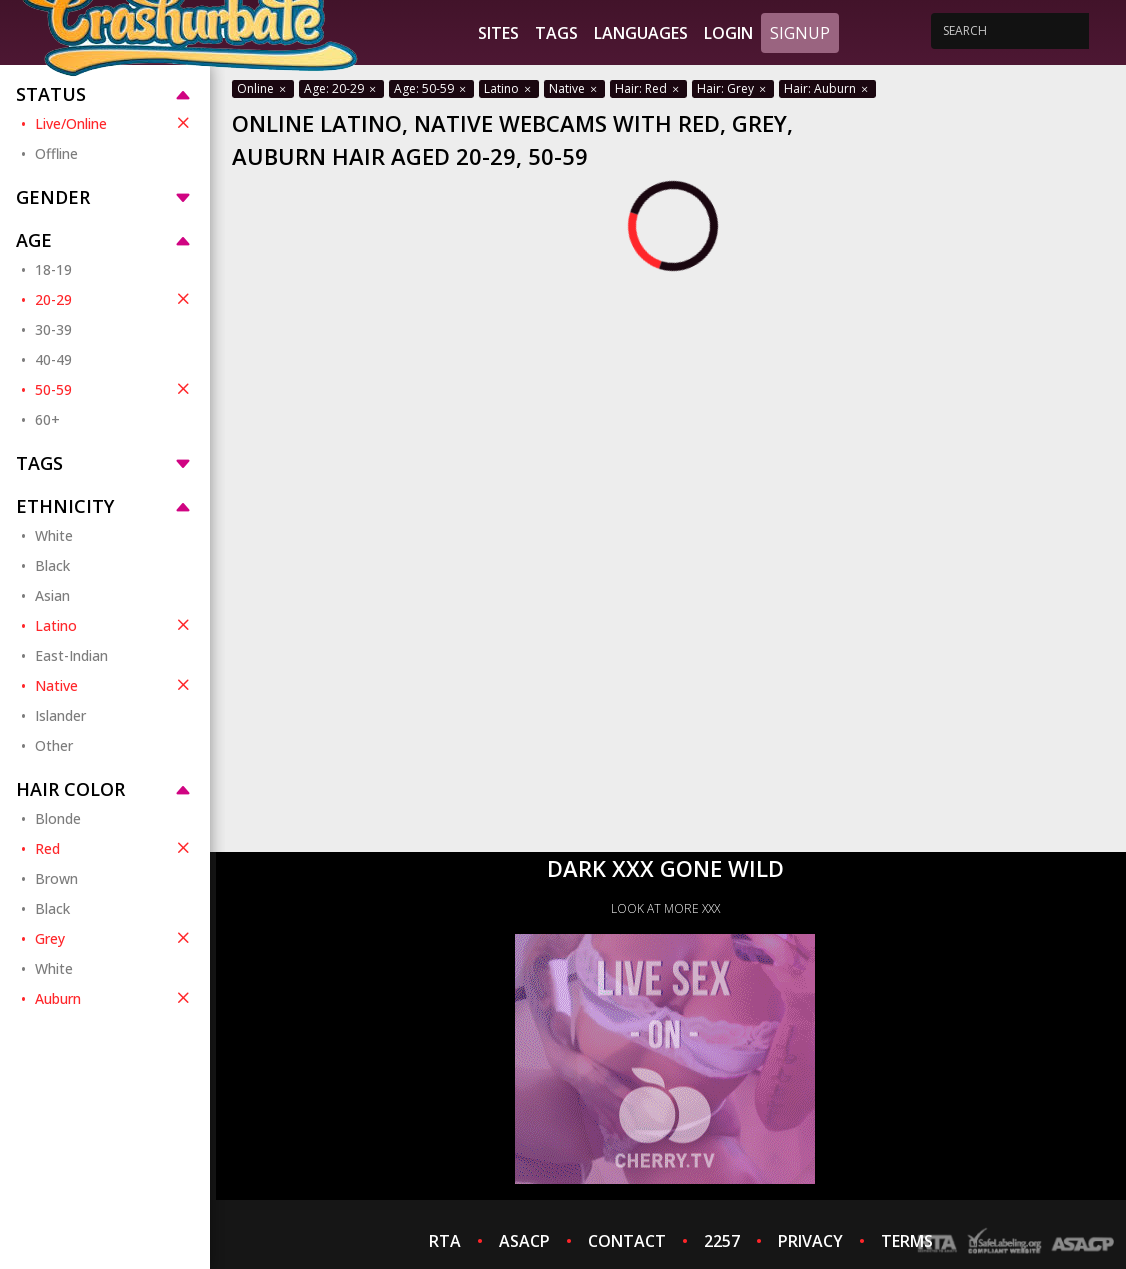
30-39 (53, 329)
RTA (445, 1241)
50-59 (114, 389)
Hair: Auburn (827, 88)
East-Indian (71, 655)
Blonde (58, 818)
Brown (56, 878)
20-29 (114, 299)
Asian (52, 595)
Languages (641, 33)
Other (54, 745)
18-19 (53, 269)
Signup (800, 33)
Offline (56, 153)
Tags (556, 33)
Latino (114, 625)
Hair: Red (648, 88)
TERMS (907, 1241)
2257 (722, 1241)
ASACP (524, 1241)
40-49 (53, 359)
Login (728, 33)
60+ (47, 419)
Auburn (114, 998)
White (54, 535)
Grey (114, 938)
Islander (60, 715)
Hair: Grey (733, 88)
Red (114, 848)
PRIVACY (810, 1241)
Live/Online (114, 123)
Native (114, 685)
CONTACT (627, 1241)
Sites (498, 33)
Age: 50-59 (431, 88)
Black (52, 565)
